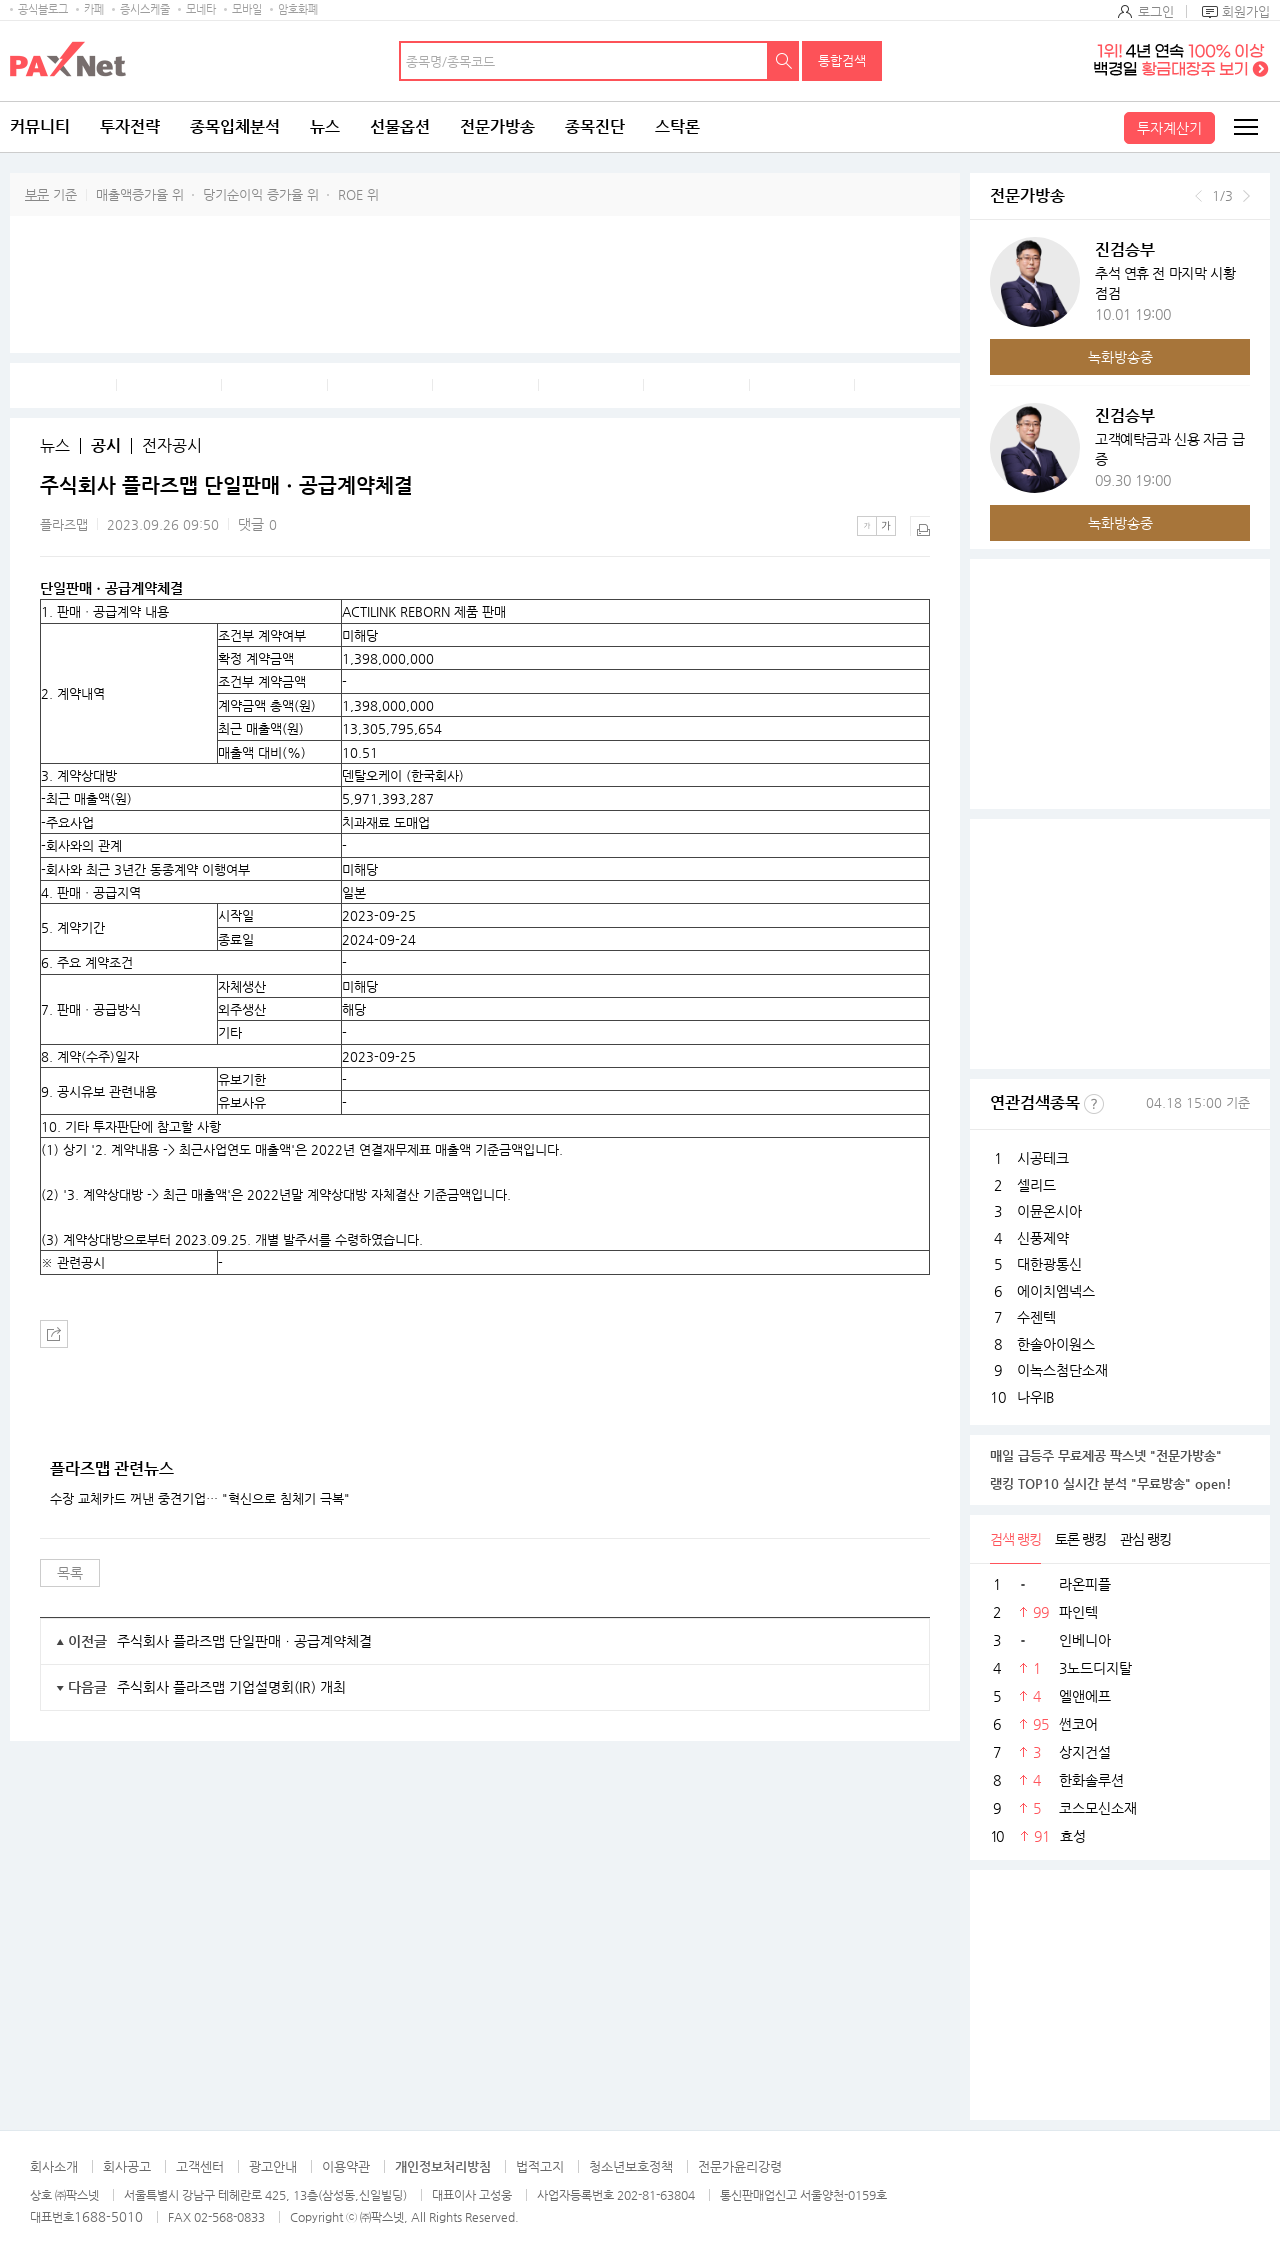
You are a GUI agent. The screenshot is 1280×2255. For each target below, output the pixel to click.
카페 (94, 9)
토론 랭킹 (1080, 1539)
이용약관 (346, 2166)
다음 (1246, 196)
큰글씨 (886, 526)
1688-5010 (108, 2216)
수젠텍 (1036, 1317)
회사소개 (54, 2166)
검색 (784, 61)
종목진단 (595, 126)
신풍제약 (1043, 1238)
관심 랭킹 (1145, 1539)
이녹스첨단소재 (1062, 1370)
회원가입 (1246, 11)
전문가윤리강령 (740, 2166)
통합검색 (842, 60)
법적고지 (540, 2166)
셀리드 (1036, 1185)
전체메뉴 (1245, 127)
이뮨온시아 (1049, 1211)
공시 (106, 446)
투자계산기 (1169, 128)
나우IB (1035, 1397)
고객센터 (200, 2166)
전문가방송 (497, 126)
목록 (70, 1573)
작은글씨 (867, 526)
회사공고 (127, 2166)
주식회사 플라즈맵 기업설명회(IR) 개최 (231, 1687)
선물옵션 (400, 126)
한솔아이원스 (1056, 1344)
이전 (1198, 196)
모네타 (201, 9)
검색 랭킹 (1015, 1539)
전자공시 (172, 446)
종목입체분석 (235, 126)
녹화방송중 (1120, 357)
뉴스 (325, 126)
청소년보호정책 (631, 2166)
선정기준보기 (1094, 1104)
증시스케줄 (145, 9)
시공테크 (1043, 1158)
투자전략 (130, 126)
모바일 (247, 9)
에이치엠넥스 (1056, 1291)
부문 (37, 194)
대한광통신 (1049, 1264)
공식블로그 (43, 9)
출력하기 (920, 526)
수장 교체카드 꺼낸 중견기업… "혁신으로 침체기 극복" (200, 1499)
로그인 (1156, 11)
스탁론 (677, 126)
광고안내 (273, 2166)
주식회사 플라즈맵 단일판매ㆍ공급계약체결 (244, 1641)
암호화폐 (298, 9)
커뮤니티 (40, 126)
